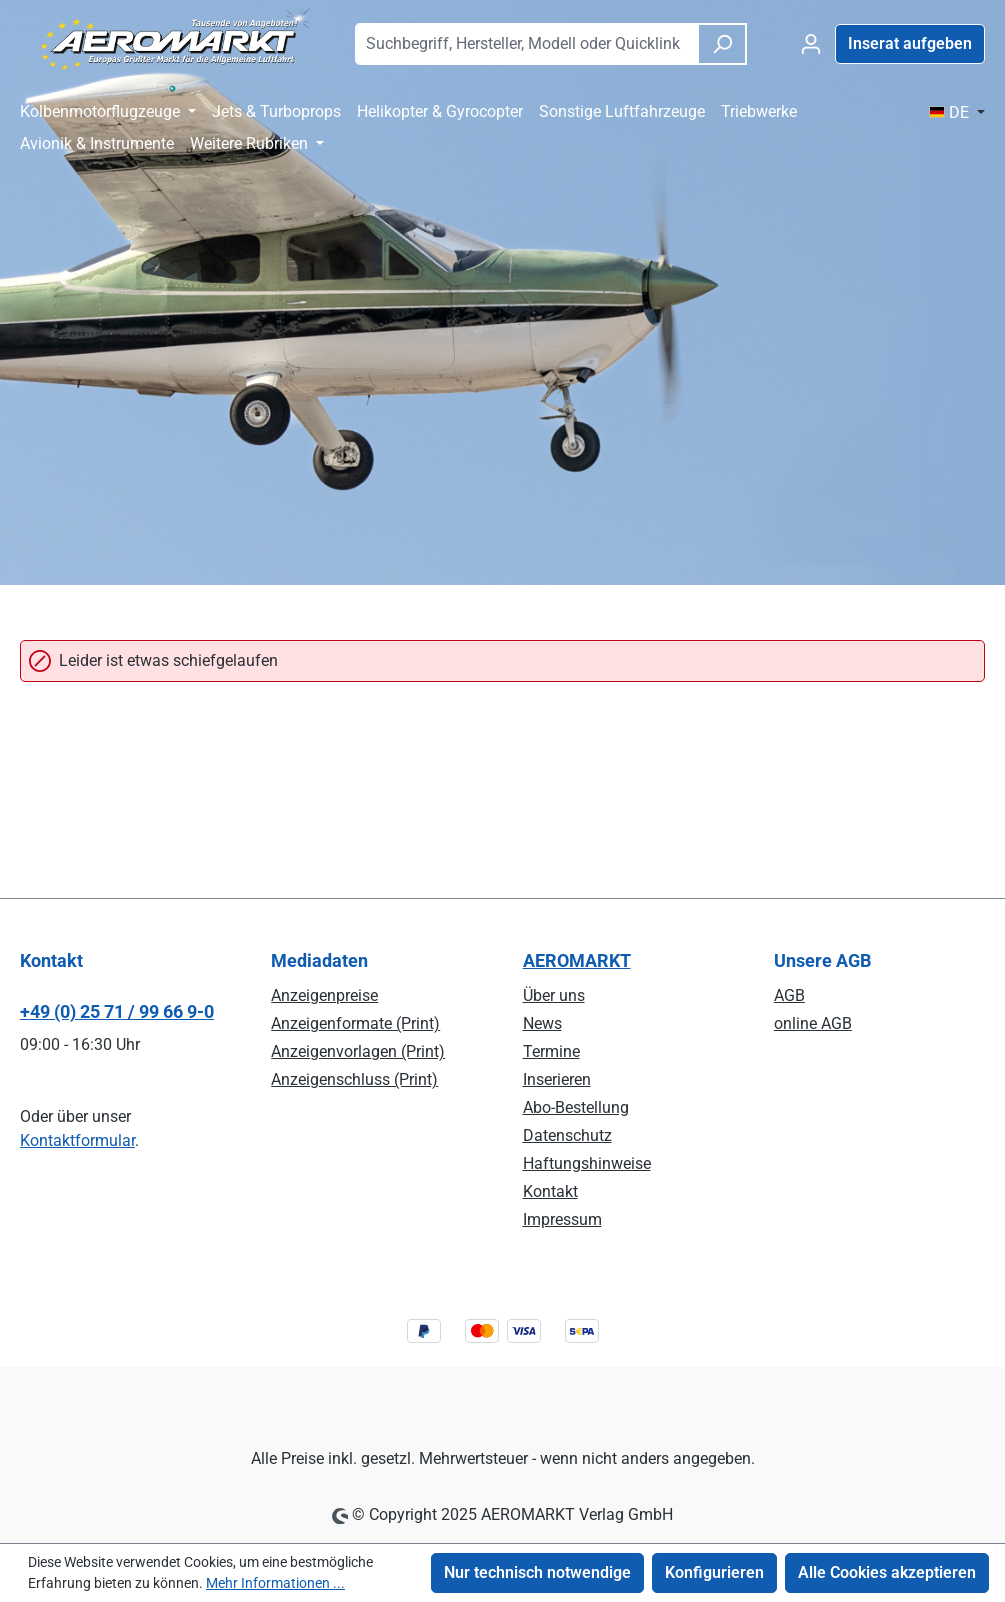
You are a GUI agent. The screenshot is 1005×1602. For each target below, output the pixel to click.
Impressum (562, 1219)
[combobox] (526, 44)
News (542, 1023)
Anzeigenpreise (324, 995)
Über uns (554, 995)
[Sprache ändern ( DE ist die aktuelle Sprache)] (957, 113)
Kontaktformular (77, 1140)
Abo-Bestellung (576, 1107)
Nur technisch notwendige (537, 1572)
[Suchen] (722, 44)
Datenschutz (567, 1135)
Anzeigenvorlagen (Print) (358, 1051)
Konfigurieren (714, 1572)
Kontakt (550, 1191)
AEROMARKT (577, 960)
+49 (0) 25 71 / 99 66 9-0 (117, 1011)
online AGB (813, 1023)
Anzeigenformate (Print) (355, 1023)
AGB (789, 995)
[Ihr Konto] (811, 44)
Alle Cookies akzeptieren (887, 1572)
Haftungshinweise (587, 1163)
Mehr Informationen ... (275, 1583)
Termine (551, 1051)
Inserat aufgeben (910, 43)
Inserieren (557, 1079)
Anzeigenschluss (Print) (354, 1079)
